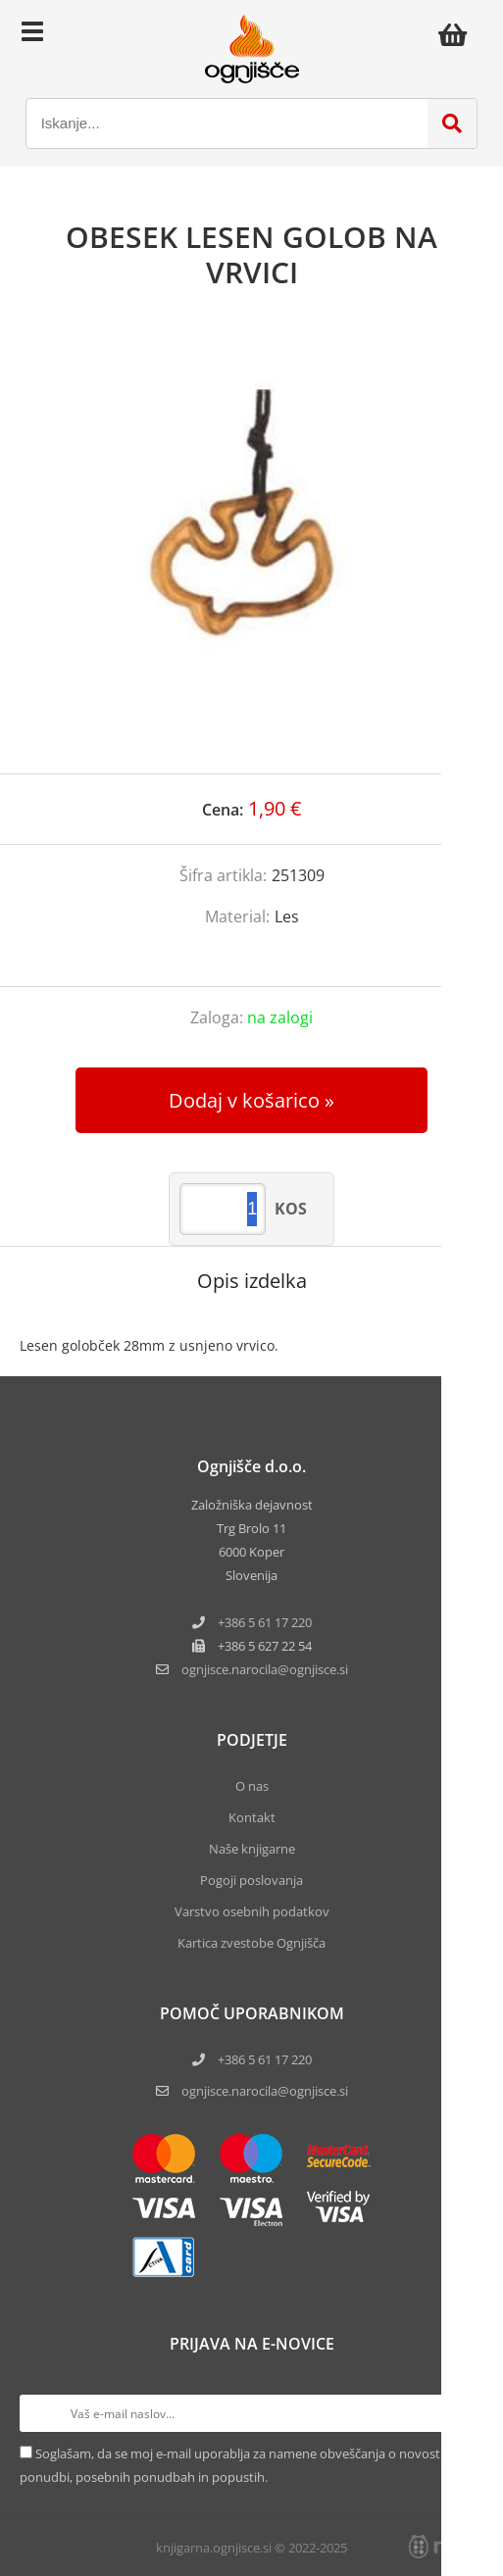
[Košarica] (458, 34)
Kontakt (252, 1817)
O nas (252, 1786)
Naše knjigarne (252, 1849)
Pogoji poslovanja (251, 1880)
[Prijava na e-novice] (464, 2413)
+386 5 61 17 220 (265, 1622)
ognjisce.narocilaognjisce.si (264, 1669)
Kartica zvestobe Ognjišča (251, 1943)
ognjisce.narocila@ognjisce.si (264, 2091)
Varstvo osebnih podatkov (252, 1911)
